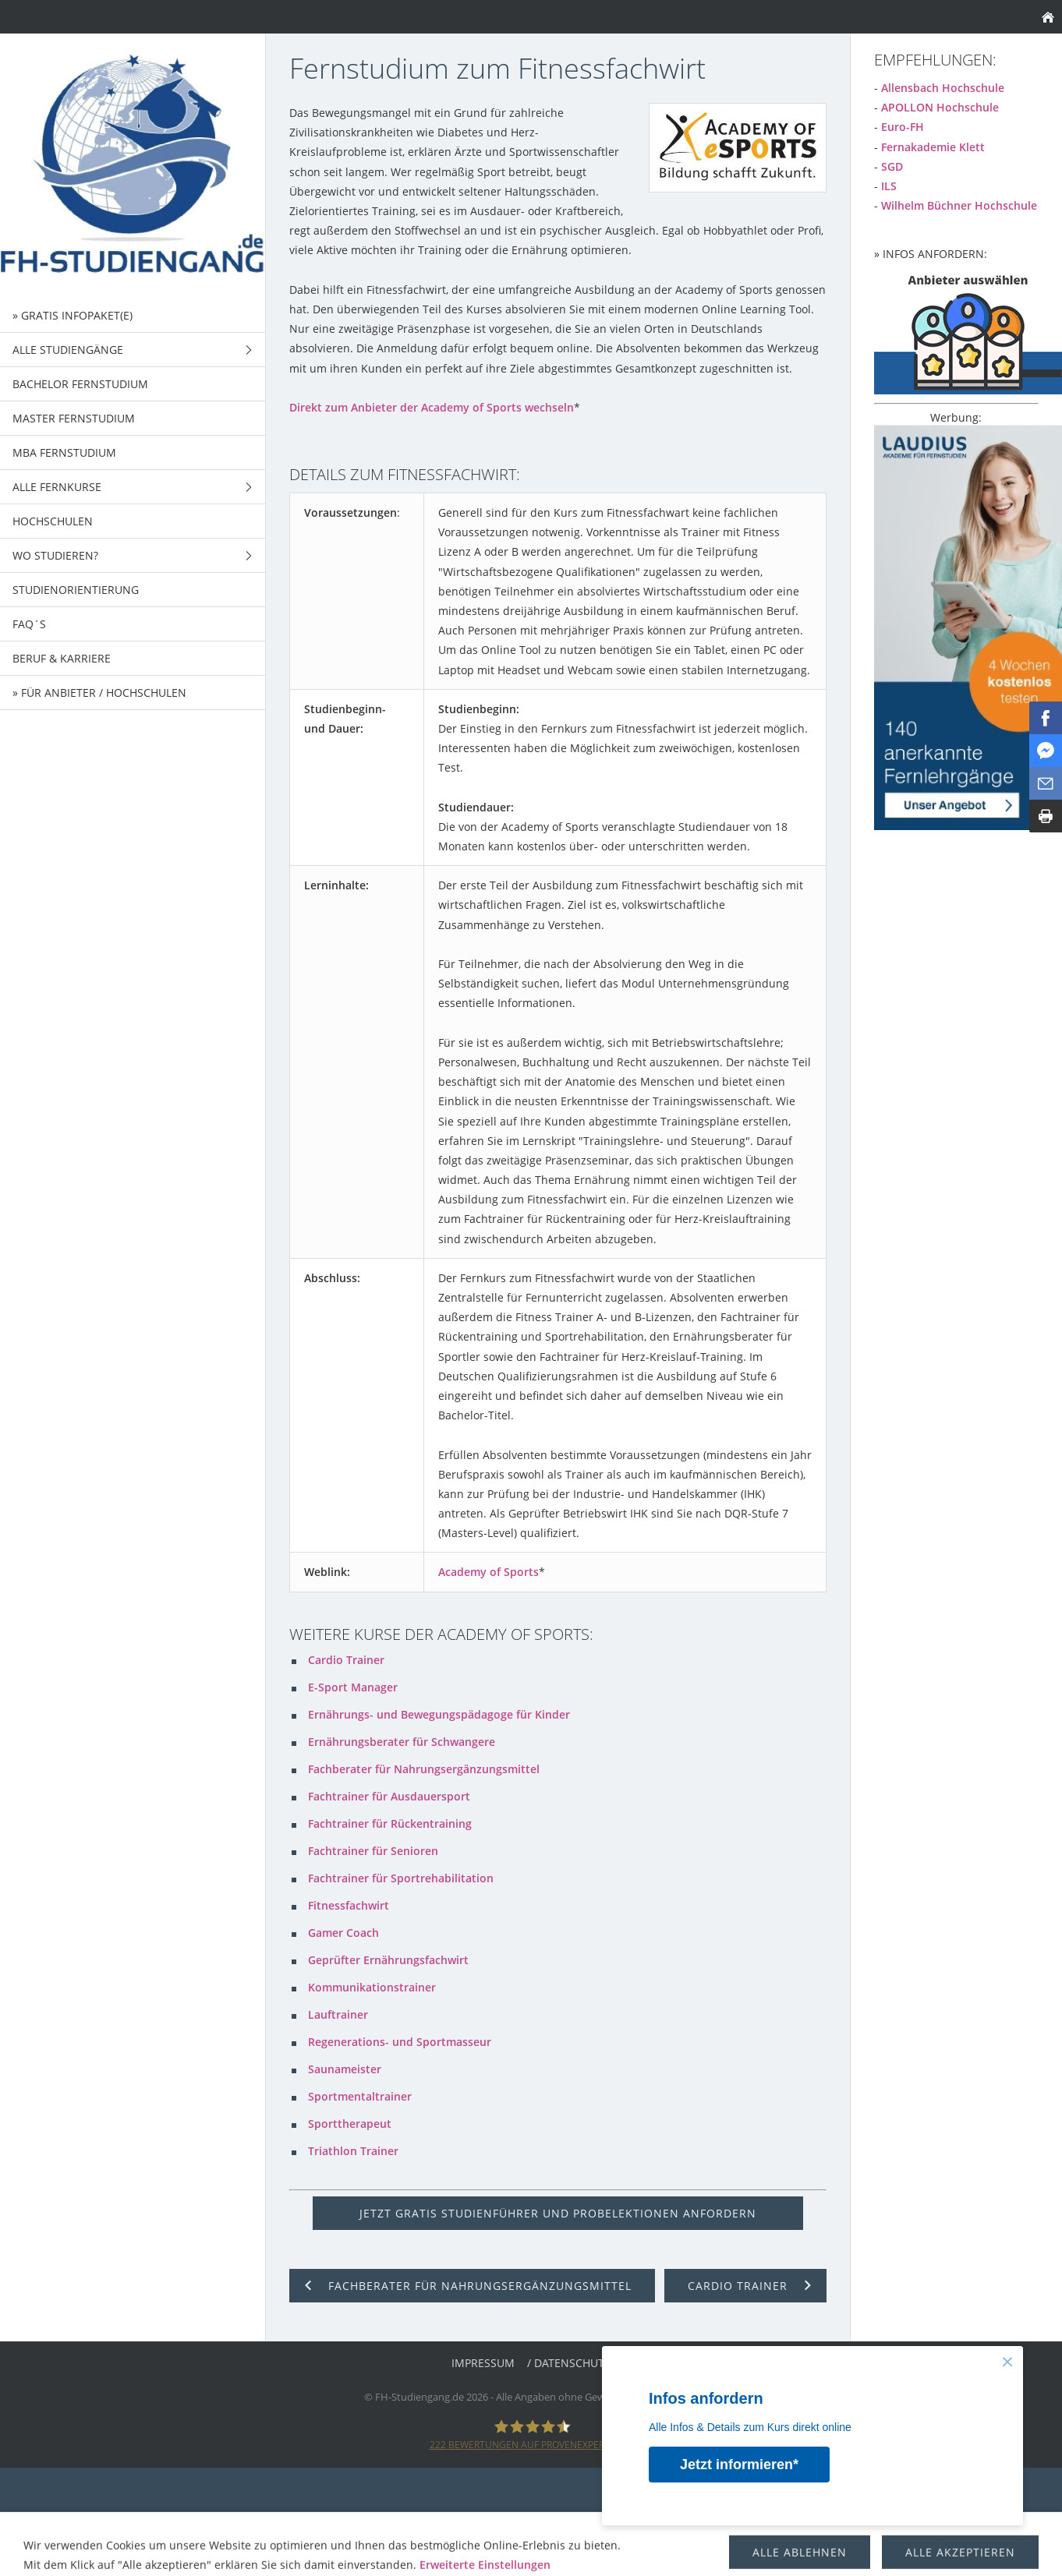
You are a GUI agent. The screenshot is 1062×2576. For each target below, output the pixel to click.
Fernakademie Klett (933, 147)
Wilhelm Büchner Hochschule (959, 205)
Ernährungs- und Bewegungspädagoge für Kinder (439, 1714)
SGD (892, 166)
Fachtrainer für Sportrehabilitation (401, 1878)
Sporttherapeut (349, 2123)
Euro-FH (902, 126)
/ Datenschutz (569, 2362)
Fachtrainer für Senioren (373, 1850)
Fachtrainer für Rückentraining (390, 1823)
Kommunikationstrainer (372, 1987)
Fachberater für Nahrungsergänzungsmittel (424, 1769)
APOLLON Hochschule (940, 107)
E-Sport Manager (353, 1687)
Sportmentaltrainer (360, 2096)
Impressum (483, 2362)
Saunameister (344, 2069)
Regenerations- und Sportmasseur (399, 2041)
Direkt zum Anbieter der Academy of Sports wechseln (431, 407)
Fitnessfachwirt (348, 1905)
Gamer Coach (343, 1932)
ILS (889, 185)
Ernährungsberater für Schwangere (401, 1741)
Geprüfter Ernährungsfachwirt (388, 1959)
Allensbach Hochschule (942, 87)
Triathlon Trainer (353, 2150)
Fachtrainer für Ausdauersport (389, 1796)
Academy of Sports (488, 1571)
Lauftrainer (338, 2014)
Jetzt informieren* (740, 2464)
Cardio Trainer (346, 1659)
